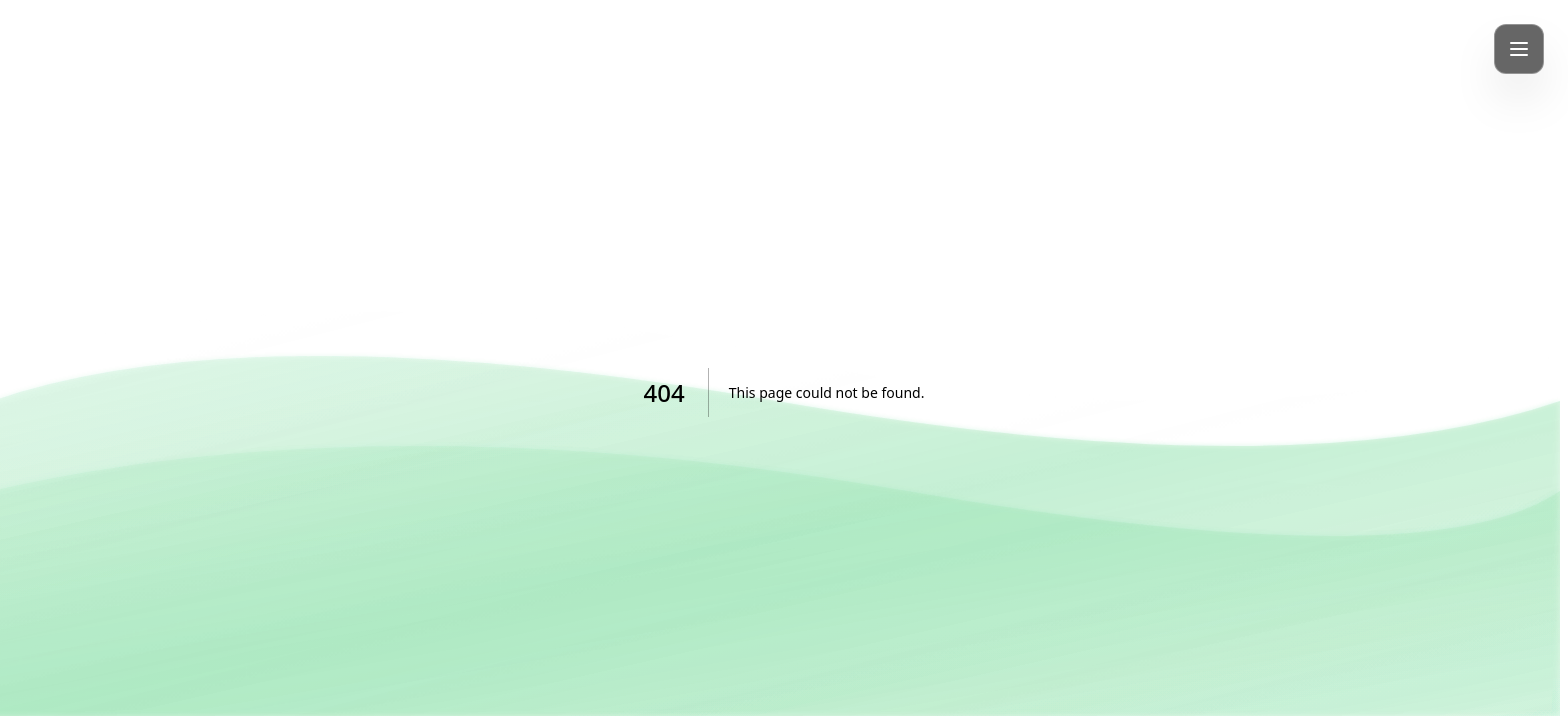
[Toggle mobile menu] (1519, 49)
